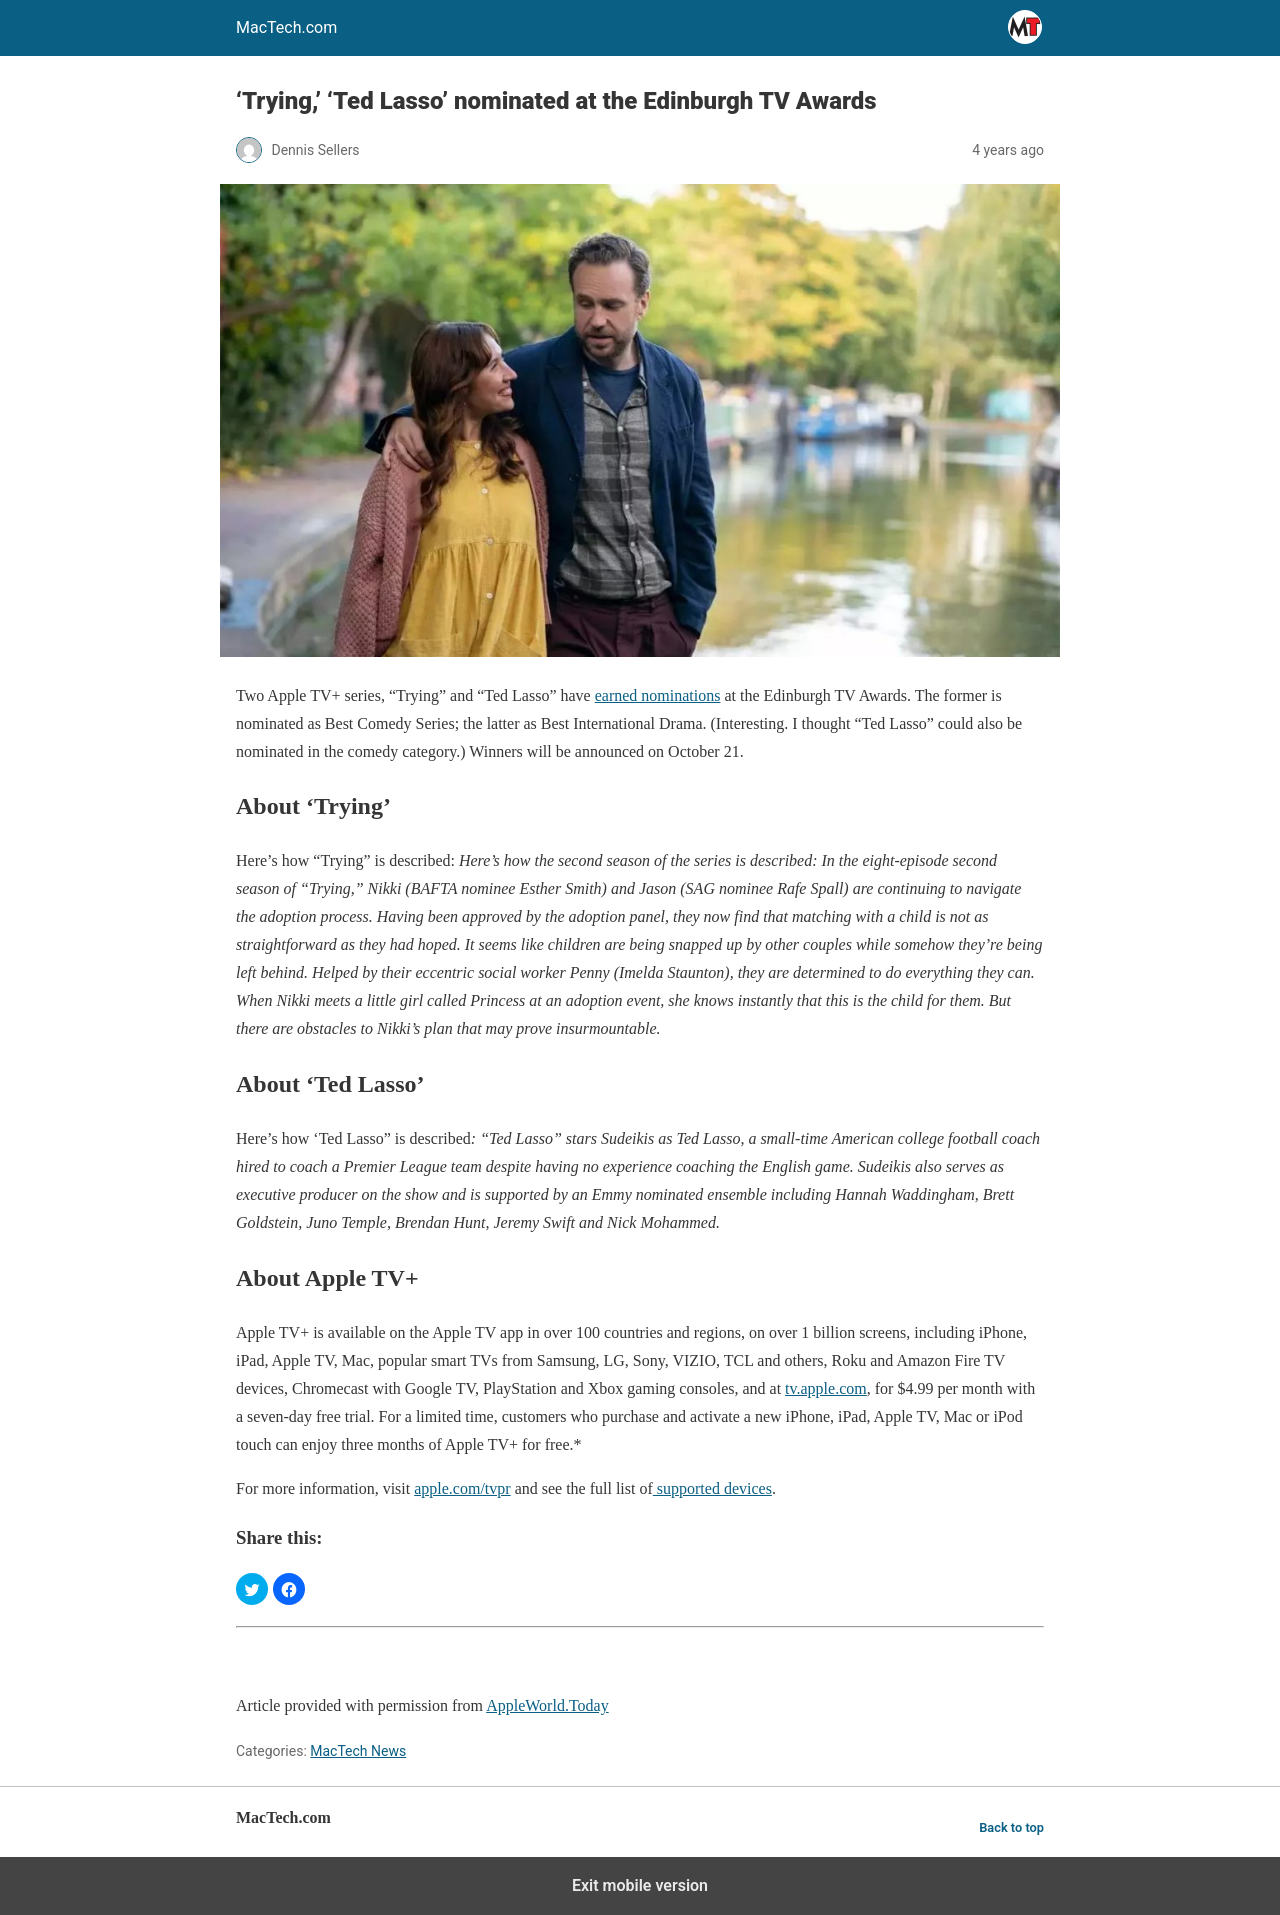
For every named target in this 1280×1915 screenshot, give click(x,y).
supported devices (712, 1488)
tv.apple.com (826, 1388)
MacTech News (358, 1751)
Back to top (1011, 1827)
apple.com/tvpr (462, 1488)
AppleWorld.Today (547, 1705)
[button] (252, 1589)
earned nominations (658, 695)
